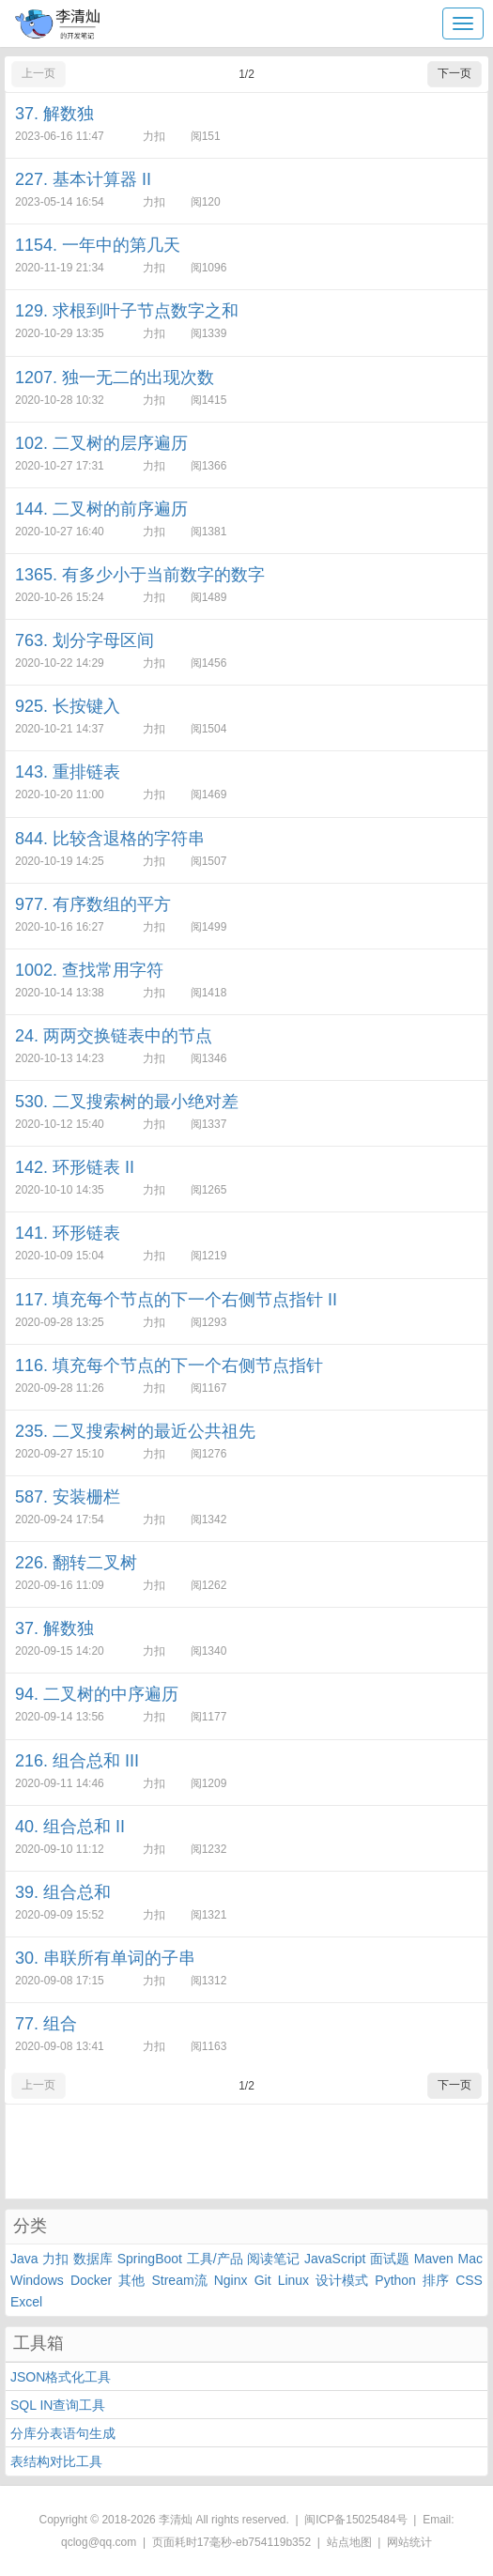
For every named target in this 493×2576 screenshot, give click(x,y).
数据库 (93, 2258)
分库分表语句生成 (63, 2433)
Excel (26, 2301)
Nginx (231, 2280)
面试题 (389, 2258)
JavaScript (334, 2258)
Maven (434, 2258)
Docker (91, 2280)
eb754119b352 (273, 2542)
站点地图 (349, 2542)
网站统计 (409, 2542)
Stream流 (179, 2280)
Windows (37, 2280)
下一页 (454, 73)
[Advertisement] (246, 2151)
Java (24, 2258)
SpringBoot (149, 2258)
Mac (469, 2258)
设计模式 (342, 2280)
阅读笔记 (273, 2258)
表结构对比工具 (56, 2461)
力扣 (55, 2258)
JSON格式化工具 (60, 2376)
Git (262, 2280)
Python (395, 2280)
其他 (131, 2280)
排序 (436, 2280)
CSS (469, 2280)
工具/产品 (215, 2258)
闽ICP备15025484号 (355, 2519)
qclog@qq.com (98, 2542)
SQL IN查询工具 (57, 2405)
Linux (293, 2280)
